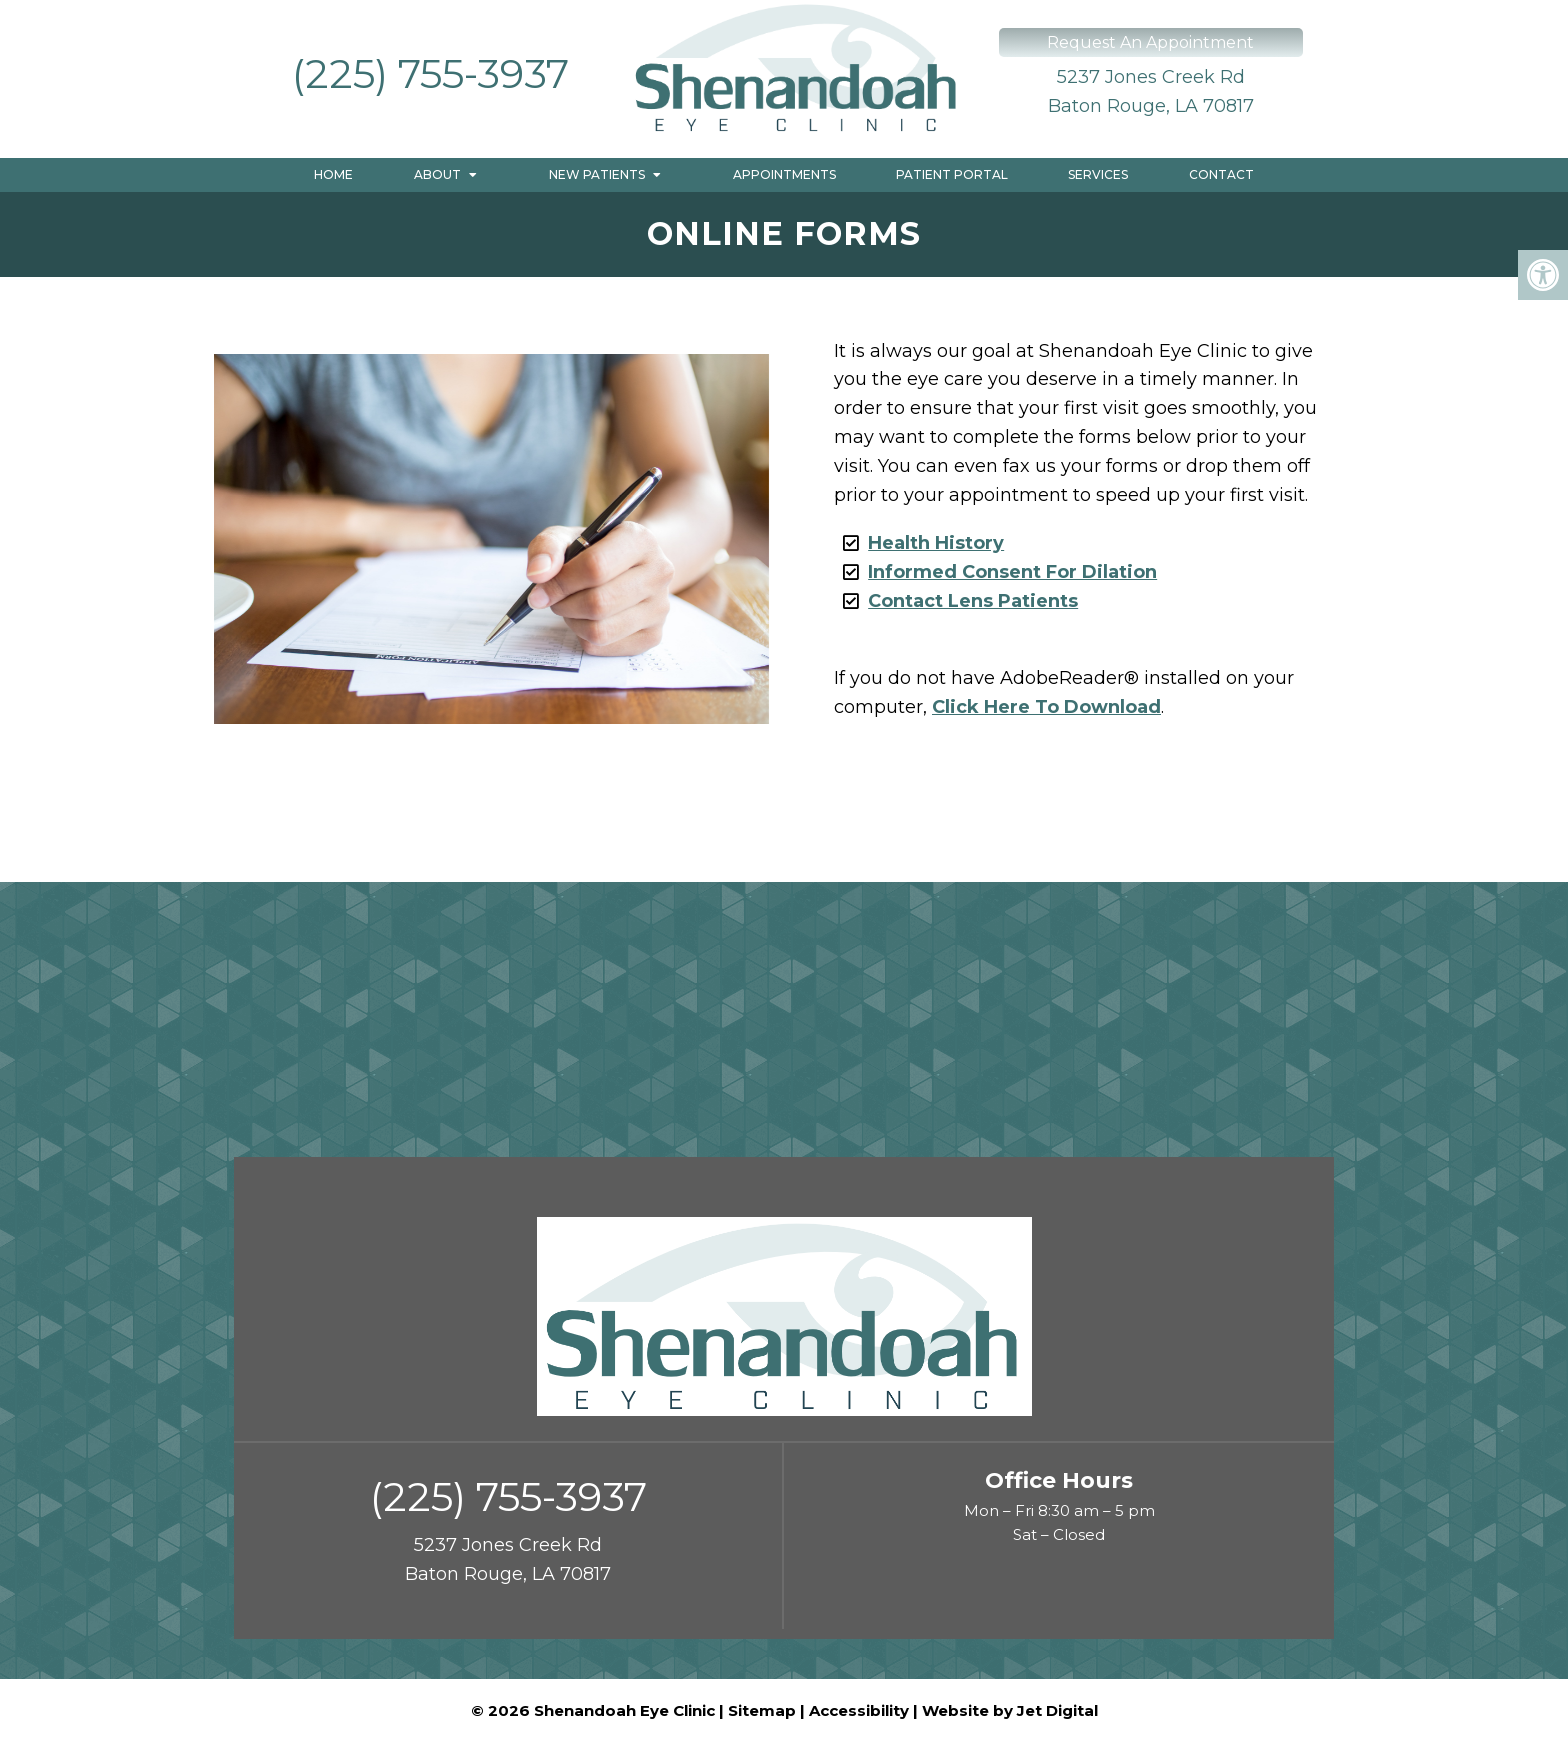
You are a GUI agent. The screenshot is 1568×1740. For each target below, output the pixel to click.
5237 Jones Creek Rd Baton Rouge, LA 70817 (1151, 91)
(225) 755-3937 (430, 73)
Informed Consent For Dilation (1012, 572)
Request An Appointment (1150, 42)
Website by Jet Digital (1010, 1710)
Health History (936, 543)
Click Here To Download (1046, 707)
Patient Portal (952, 174)
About (437, 174)
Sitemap (762, 1710)
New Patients (597, 174)
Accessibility (859, 1710)
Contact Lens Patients (973, 601)
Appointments (784, 174)
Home (333, 174)
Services (1098, 174)
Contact (1221, 174)
